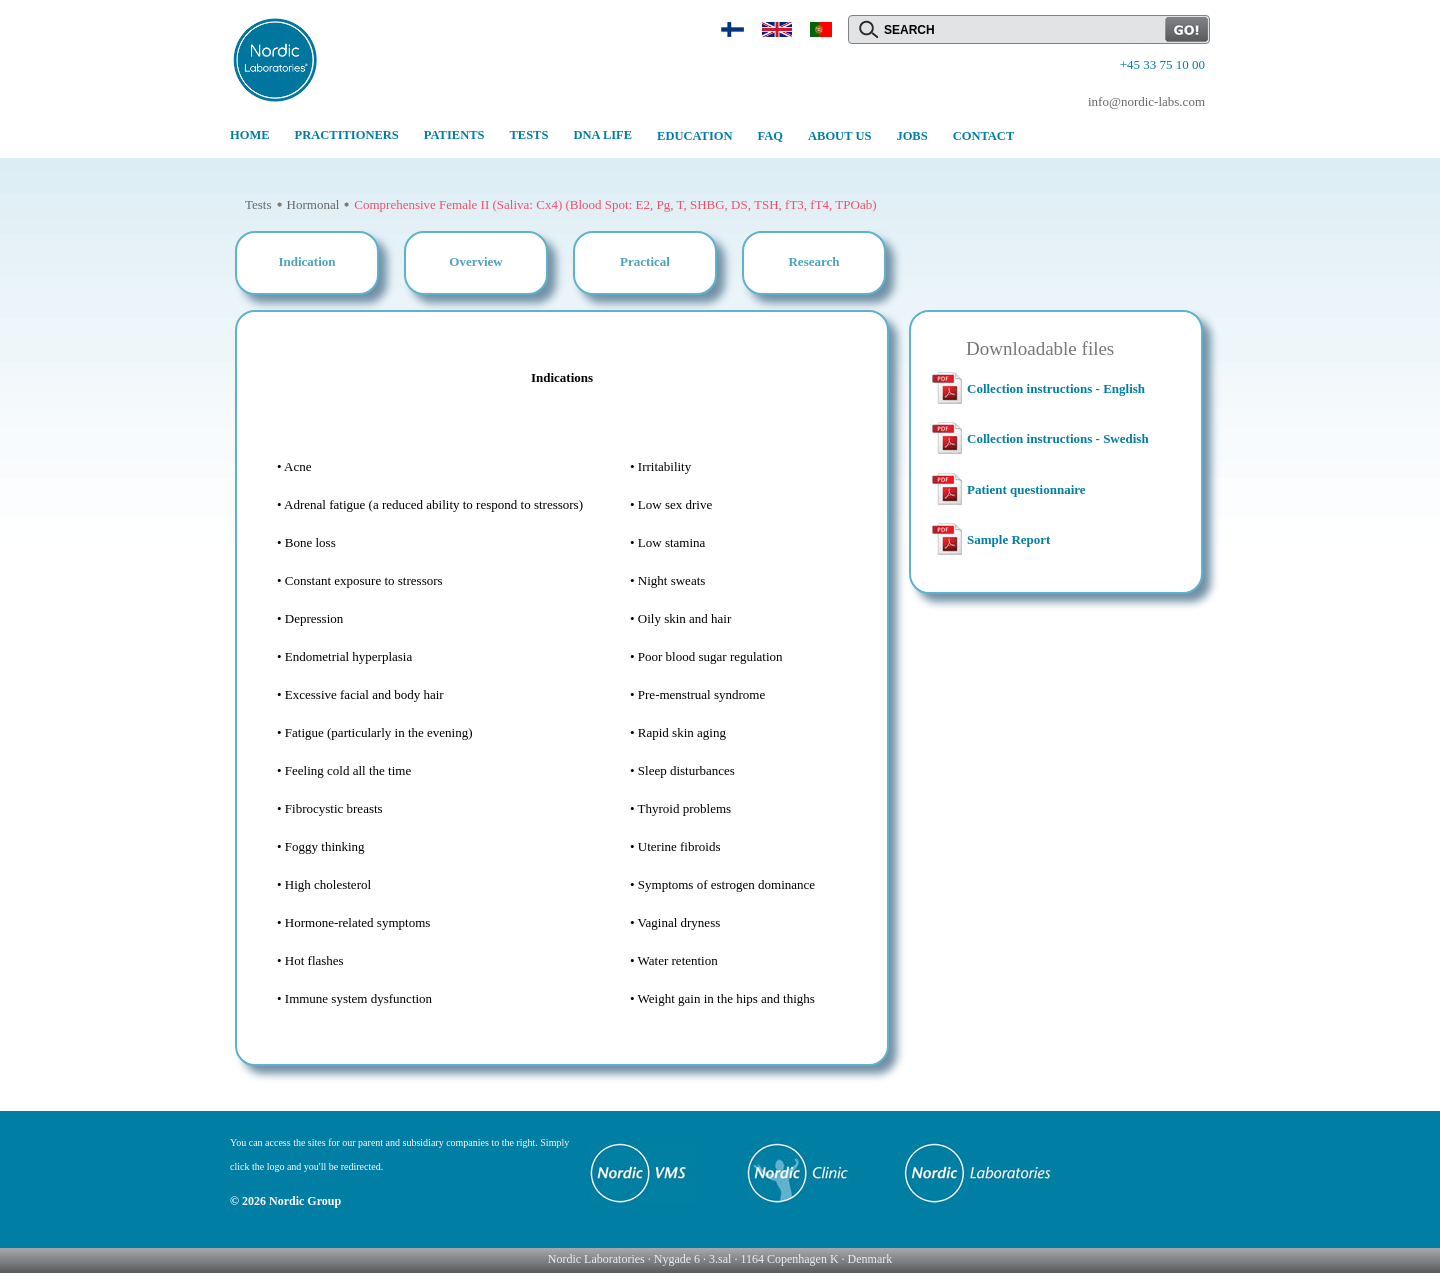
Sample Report (1008, 539)
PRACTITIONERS (347, 135)
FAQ (770, 136)
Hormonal (313, 204)
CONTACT (984, 136)
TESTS (528, 135)
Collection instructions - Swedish (1058, 438)
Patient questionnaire (1026, 489)
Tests (258, 204)
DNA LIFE (602, 135)
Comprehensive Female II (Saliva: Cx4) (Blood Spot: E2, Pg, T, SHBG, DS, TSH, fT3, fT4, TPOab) (615, 204)
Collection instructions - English (1056, 388)
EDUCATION (694, 136)
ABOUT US (839, 136)
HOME (250, 135)
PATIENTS (454, 135)
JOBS (911, 136)
